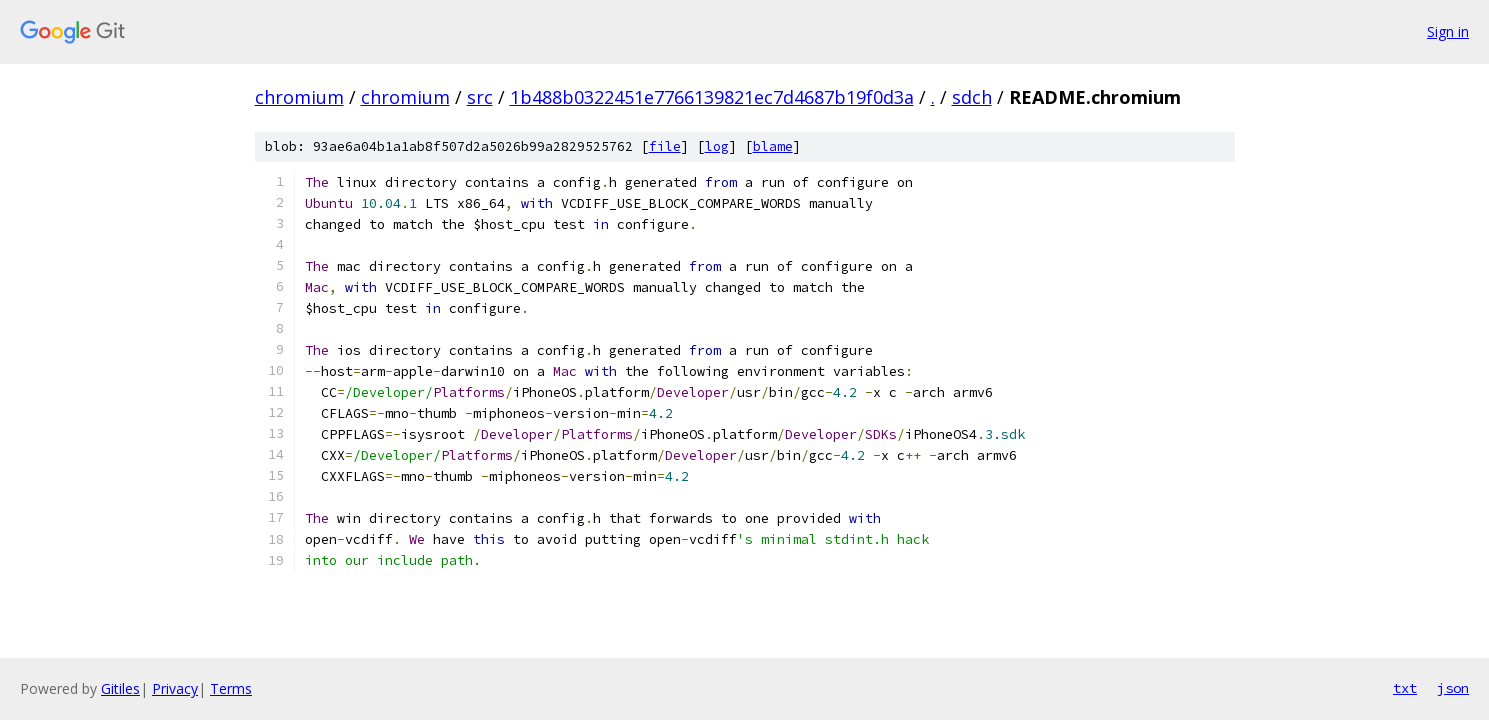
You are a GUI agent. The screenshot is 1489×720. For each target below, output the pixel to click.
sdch (972, 97)
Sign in (1448, 31)
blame (773, 146)
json (1453, 688)
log (717, 146)
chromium (299, 97)
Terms (231, 688)
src (480, 97)
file (665, 146)
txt (1405, 688)
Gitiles (120, 688)
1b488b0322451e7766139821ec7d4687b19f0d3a (712, 97)
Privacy (175, 688)
